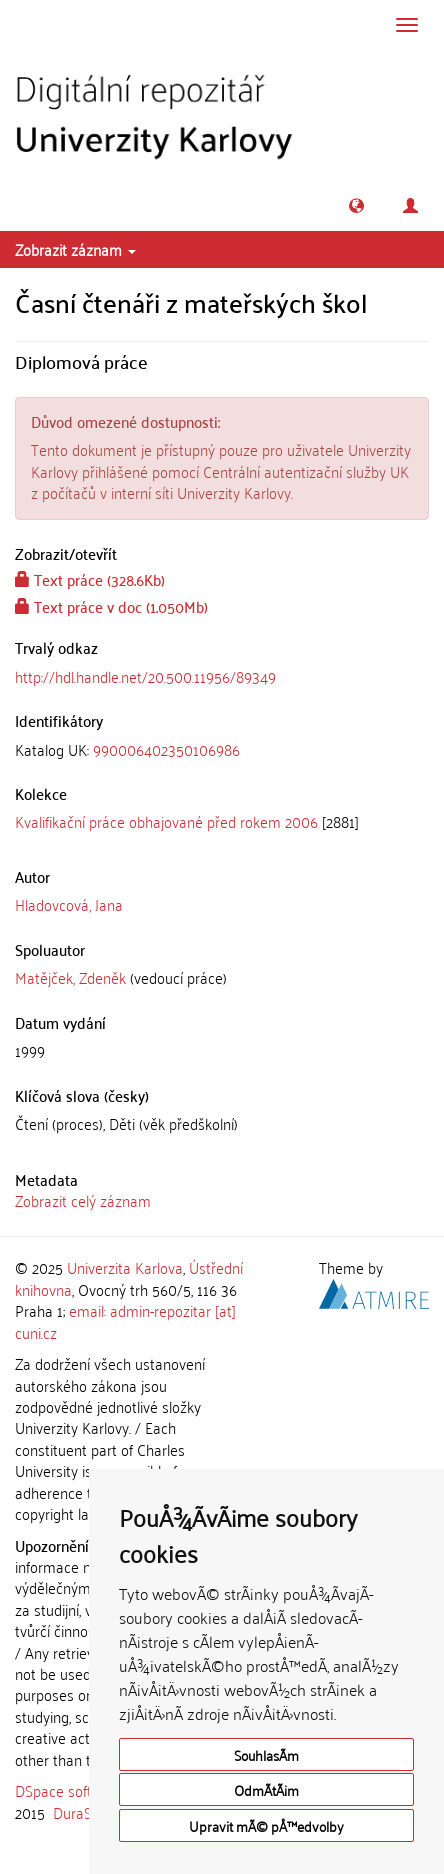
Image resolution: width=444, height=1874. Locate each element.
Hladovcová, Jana (69, 904)
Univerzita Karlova (125, 1267)
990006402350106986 (166, 749)
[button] (356, 205)
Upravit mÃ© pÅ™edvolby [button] (266, 1825)
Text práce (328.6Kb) (90, 579)
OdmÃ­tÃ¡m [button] (266, 1789)
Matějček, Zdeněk (70, 977)
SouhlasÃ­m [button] (266, 1754)
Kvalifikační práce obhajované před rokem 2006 (166, 821)
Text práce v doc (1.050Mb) (111, 606)
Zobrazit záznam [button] (75, 249)
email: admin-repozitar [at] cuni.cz (125, 1320)
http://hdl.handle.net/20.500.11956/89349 (145, 676)
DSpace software (69, 1790)
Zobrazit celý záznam (83, 1200)
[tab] (222, 749)
